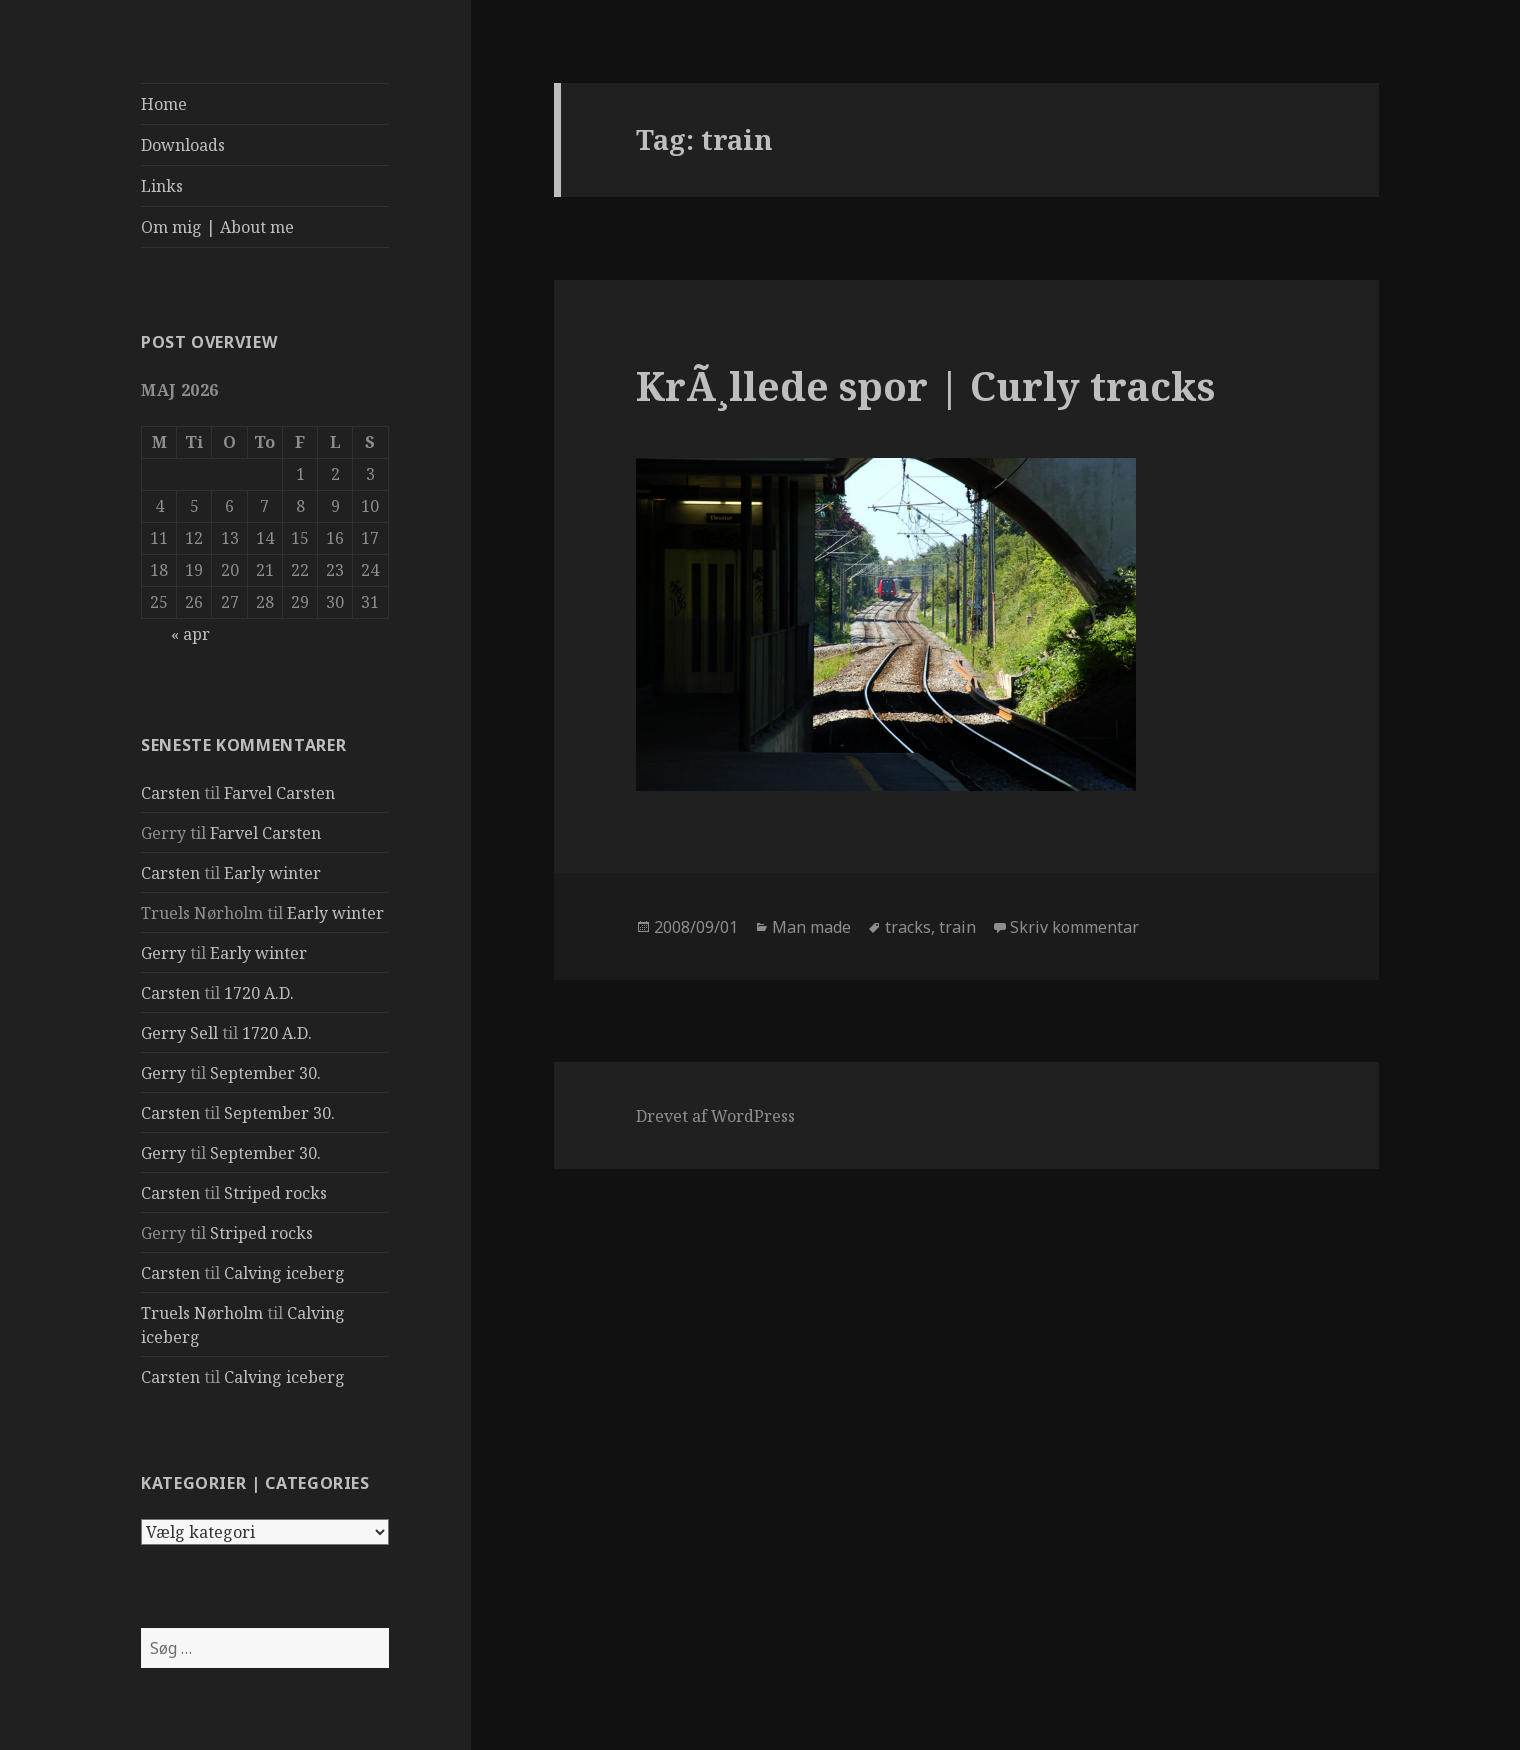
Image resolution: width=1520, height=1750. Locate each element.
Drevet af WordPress (715, 1116)
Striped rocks (275, 1193)
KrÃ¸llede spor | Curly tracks (925, 385)
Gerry (163, 953)
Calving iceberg (284, 1273)
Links (162, 186)
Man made (811, 927)
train (957, 927)
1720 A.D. (259, 993)
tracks (908, 927)
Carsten (170, 793)
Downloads (183, 145)
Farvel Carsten (279, 793)
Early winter (272, 873)
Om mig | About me (217, 227)
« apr (190, 634)
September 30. (265, 1073)
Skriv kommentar (1074, 927)
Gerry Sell (179, 1033)
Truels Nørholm (202, 1313)
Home (164, 104)
